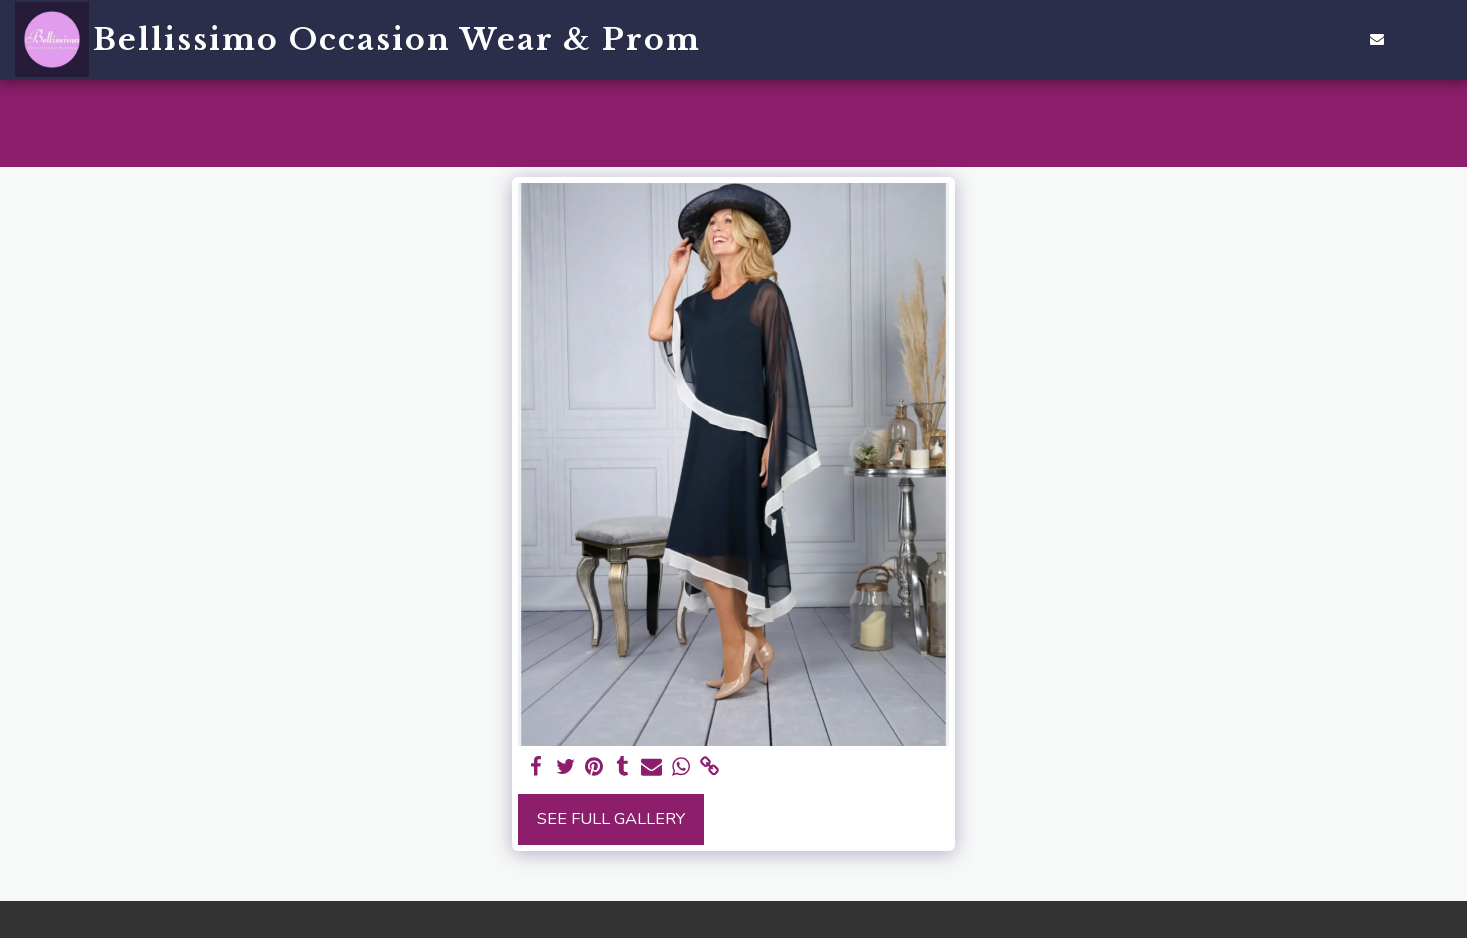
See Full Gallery (611, 818)
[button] (1286, 39)
